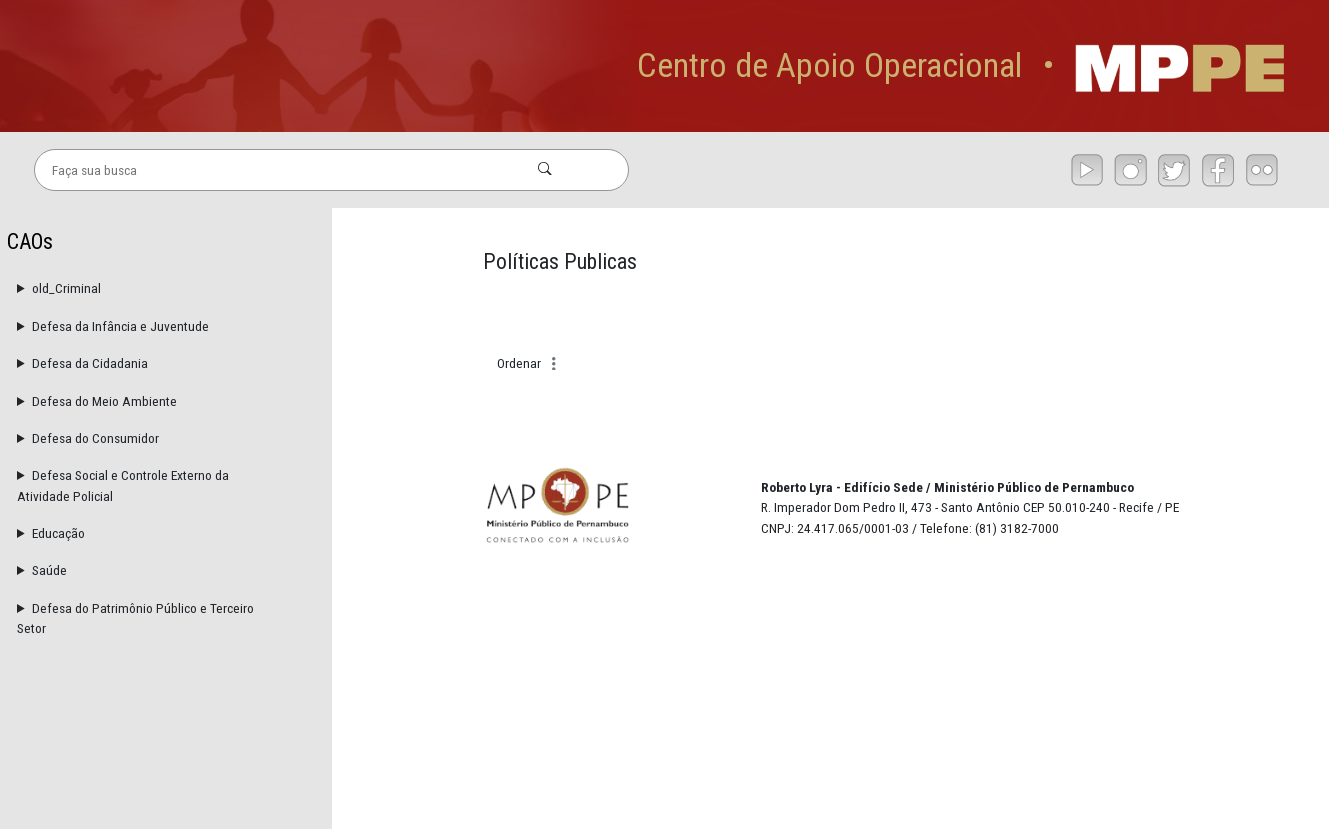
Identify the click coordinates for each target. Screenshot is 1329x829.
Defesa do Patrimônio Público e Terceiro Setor (135, 618)
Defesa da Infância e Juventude (120, 326)
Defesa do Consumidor (95, 438)
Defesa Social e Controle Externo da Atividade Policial (123, 485)
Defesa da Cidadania (90, 363)
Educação (58, 533)
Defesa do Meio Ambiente (104, 401)
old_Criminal (66, 288)
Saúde (49, 570)
